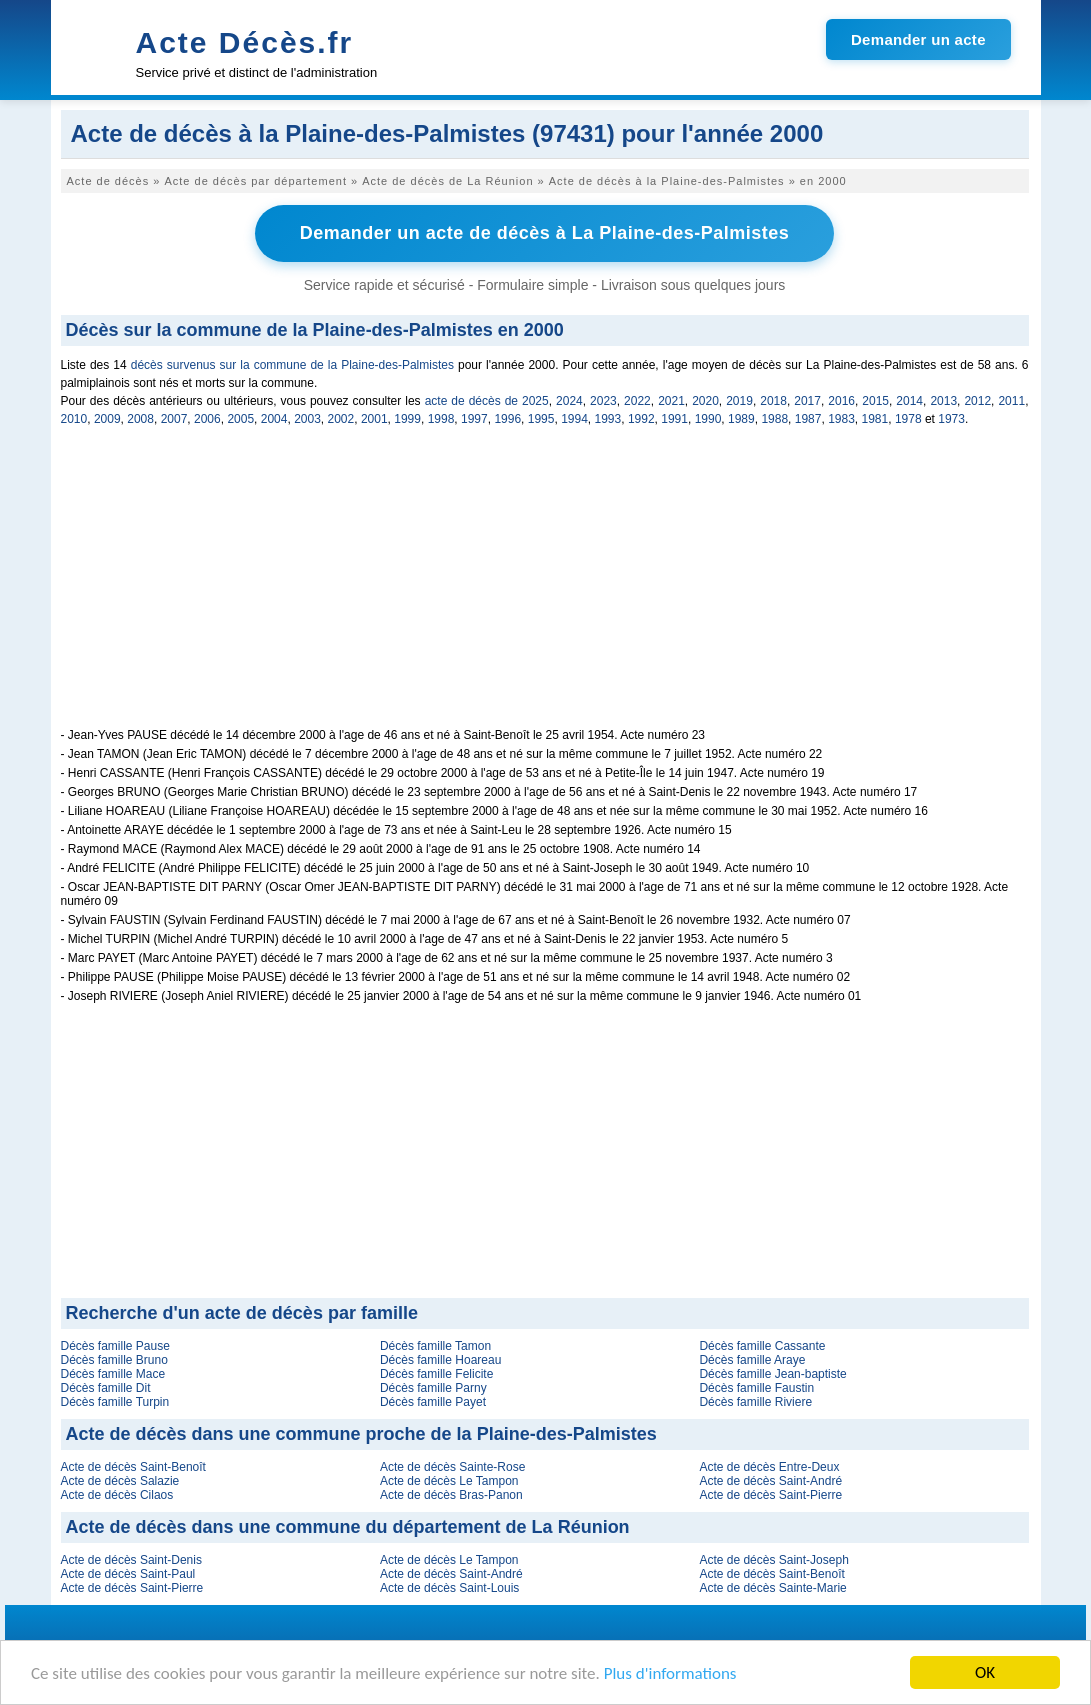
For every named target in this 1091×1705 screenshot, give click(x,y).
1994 (574, 419)
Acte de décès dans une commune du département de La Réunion (348, 1527)
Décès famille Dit (106, 1388)
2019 (739, 401)
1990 (708, 419)
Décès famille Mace (113, 1374)
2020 (705, 401)
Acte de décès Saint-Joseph (773, 1560)
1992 (641, 419)
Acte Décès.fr (245, 42)
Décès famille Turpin (115, 1402)
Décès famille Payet (433, 1402)
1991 (674, 419)
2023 (603, 401)
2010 (74, 419)
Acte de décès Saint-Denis (131, 1560)
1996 (507, 419)
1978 (908, 419)
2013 (943, 401)
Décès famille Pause (115, 1346)
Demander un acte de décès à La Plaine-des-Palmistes (545, 233)
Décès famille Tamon (435, 1346)
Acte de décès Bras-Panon (451, 1495)
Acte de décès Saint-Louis (449, 1588)
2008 (140, 419)
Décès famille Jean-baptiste (772, 1374)
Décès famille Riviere (755, 1402)
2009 (107, 419)
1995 (541, 419)
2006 (207, 419)
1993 (608, 419)
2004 (274, 419)
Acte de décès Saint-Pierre (770, 1495)
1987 (808, 419)
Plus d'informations (670, 1673)
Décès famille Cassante (762, 1346)
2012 (977, 401)
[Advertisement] (545, 588)
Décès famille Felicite (436, 1374)
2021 (671, 401)
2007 (174, 419)
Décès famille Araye (752, 1360)
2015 (875, 401)
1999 (407, 419)
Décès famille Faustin (756, 1388)
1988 (774, 419)
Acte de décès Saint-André (770, 1481)
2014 (909, 401)
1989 (741, 419)
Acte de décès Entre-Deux (769, 1467)
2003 (307, 419)
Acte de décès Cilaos (117, 1495)
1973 (951, 419)
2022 (637, 401)
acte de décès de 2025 (487, 401)
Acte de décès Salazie (120, 1481)
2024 (569, 401)
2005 (240, 419)
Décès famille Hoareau (440, 1360)
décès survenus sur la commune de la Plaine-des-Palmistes (292, 365)
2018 (773, 401)
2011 (1011, 401)
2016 (841, 401)
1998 (441, 419)
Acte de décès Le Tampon (449, 1481)
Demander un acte (918, 39)
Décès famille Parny (433, 1388)
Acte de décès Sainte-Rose (452, 1467)
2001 (374, 419)
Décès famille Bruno (114, 1360)
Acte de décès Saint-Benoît (133, 1467)
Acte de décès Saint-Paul (128, 1574)
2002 (341, 419)
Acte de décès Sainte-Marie (772, 1588)
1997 (474, 419)
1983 (841, 419)
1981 (875, 419)
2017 (807, 401)
